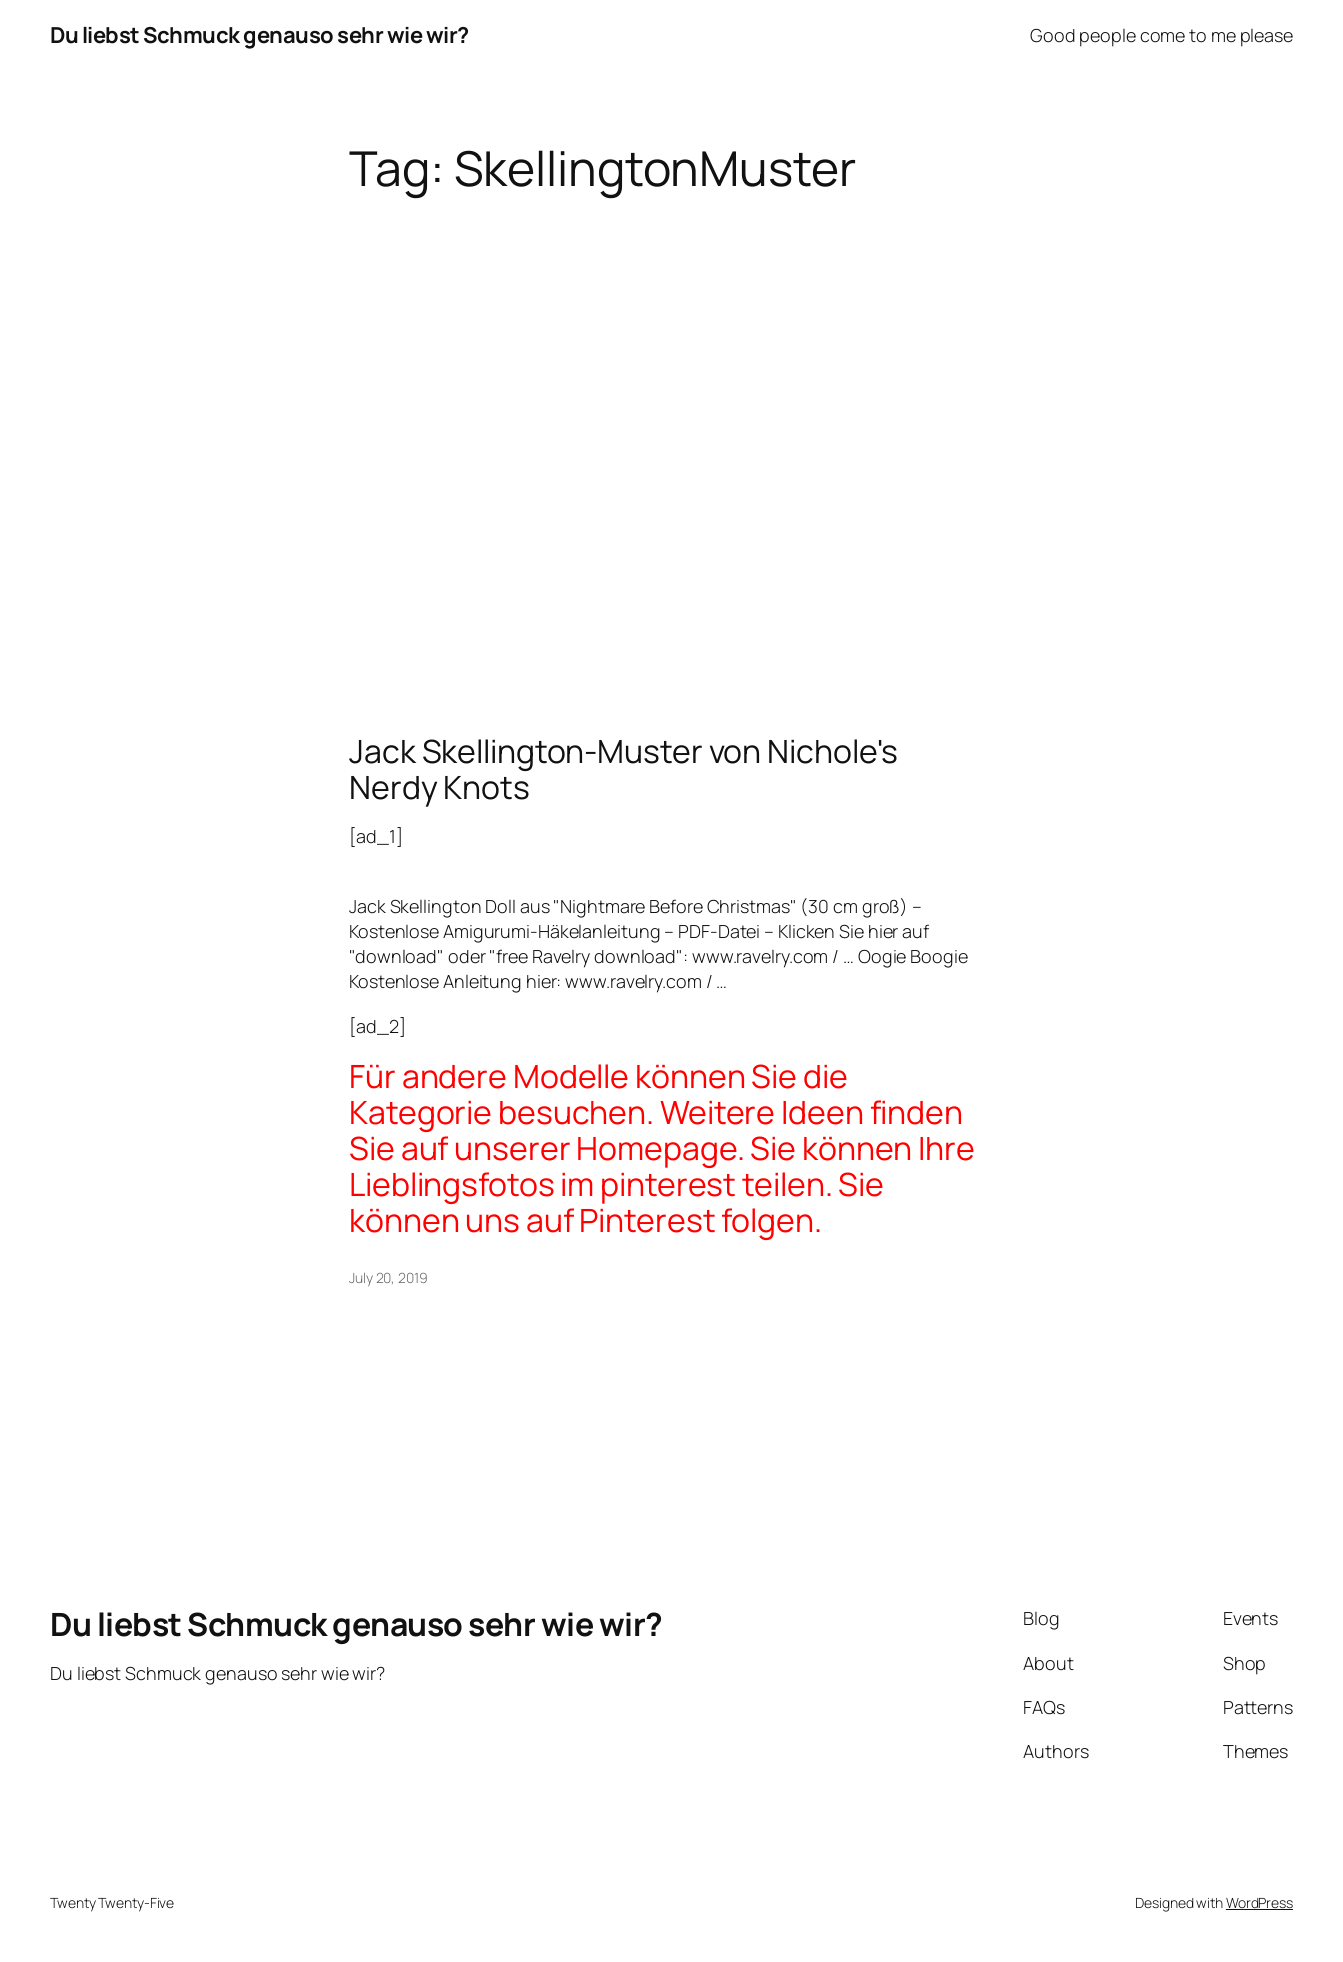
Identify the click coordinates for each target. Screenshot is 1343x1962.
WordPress (1259, 1902)
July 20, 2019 (388, 1277)
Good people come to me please (1161, 35)
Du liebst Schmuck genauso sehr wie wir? (259, 35)
